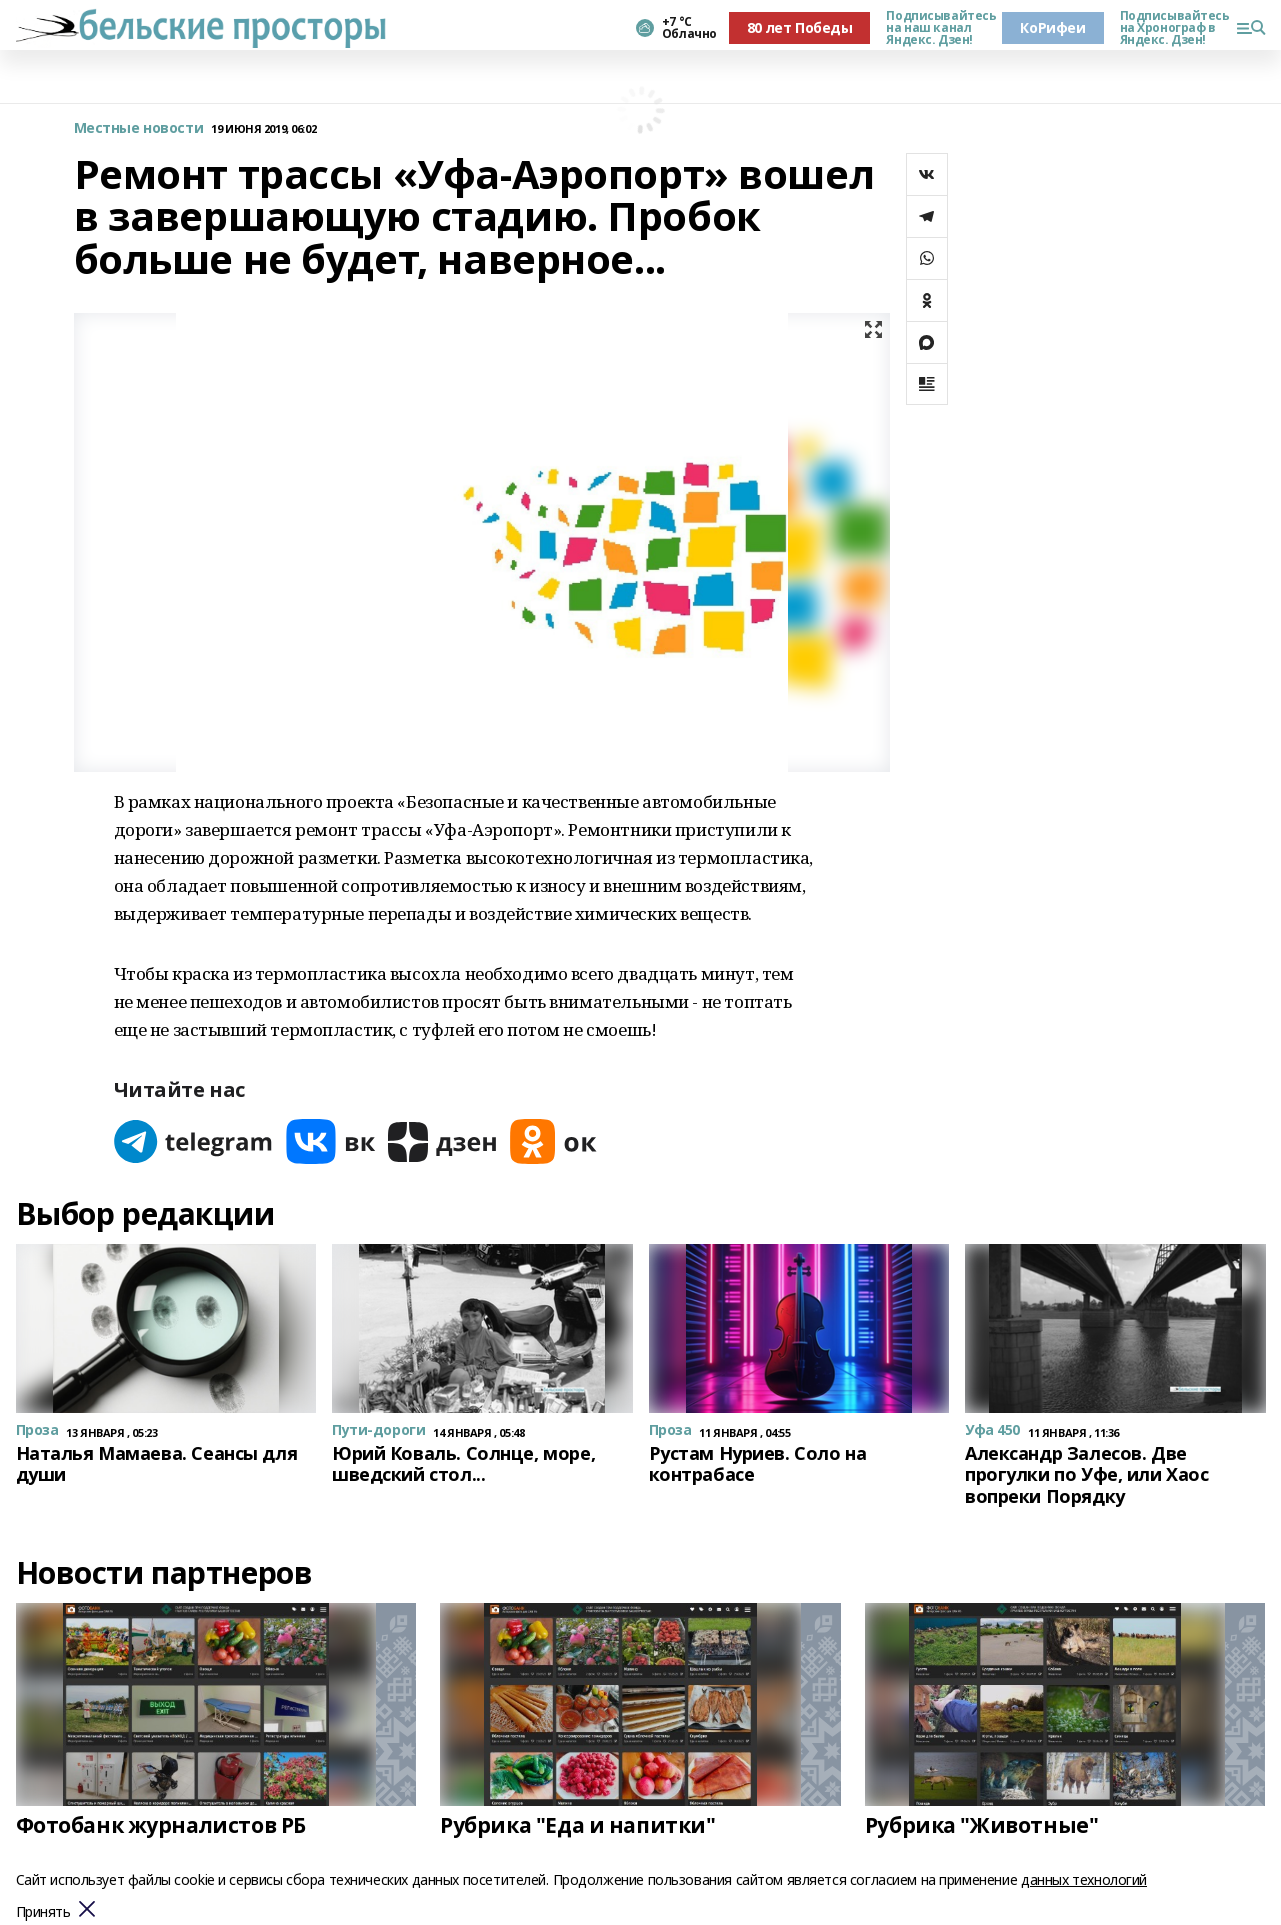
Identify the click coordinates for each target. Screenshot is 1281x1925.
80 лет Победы (800, 27)
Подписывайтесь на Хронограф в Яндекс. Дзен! (1170, 28)
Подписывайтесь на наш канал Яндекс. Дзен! (936, 28)
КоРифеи (1052, 27)
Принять (43, 1912)
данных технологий (1084, 1879)
